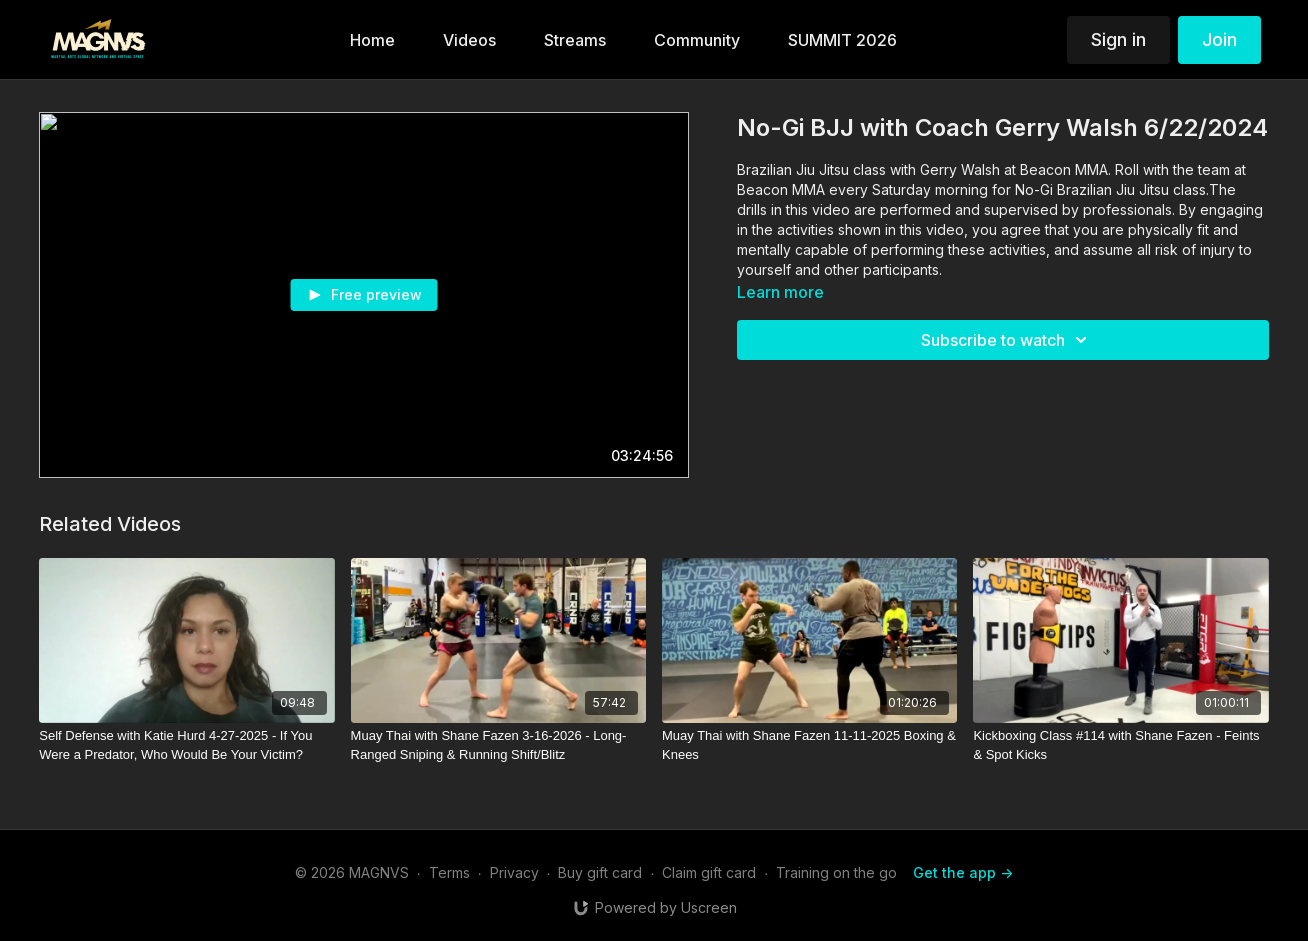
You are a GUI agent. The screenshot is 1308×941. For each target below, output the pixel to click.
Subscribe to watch (1007, 340)
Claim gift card (709, 872)
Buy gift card (600, 872)
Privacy (514, 872)
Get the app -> (963, 872)
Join (1219, 39)
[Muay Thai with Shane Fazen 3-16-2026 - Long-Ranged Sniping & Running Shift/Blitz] (498, 745)
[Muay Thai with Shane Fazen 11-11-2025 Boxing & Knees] (809, 745)
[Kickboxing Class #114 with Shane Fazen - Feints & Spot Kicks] (1120, 745)
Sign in (1118, 39)
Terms (449, 872)
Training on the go (836, 872)
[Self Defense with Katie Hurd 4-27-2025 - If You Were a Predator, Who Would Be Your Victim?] (186, 745)
